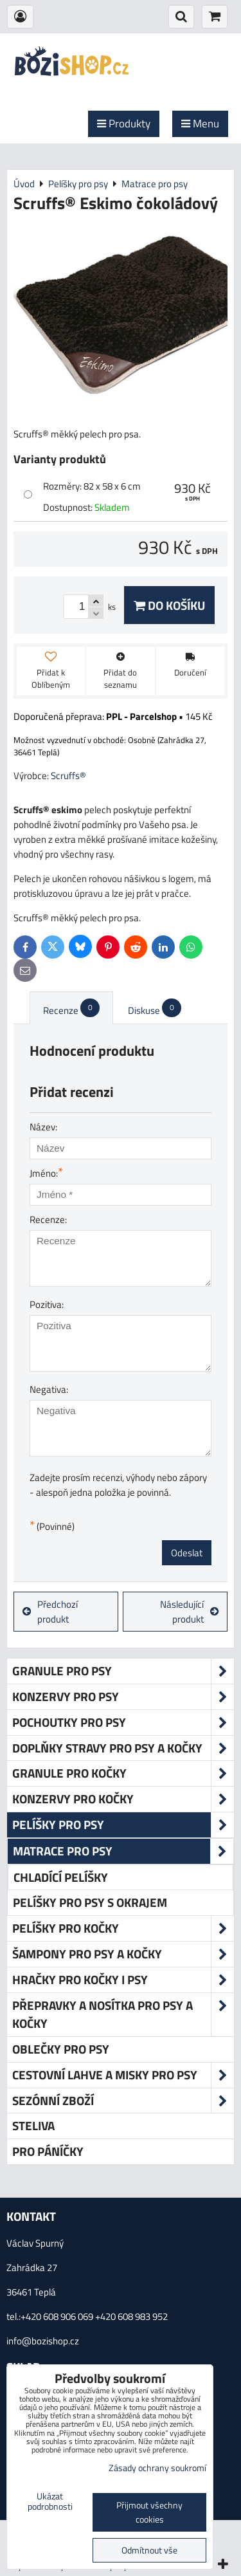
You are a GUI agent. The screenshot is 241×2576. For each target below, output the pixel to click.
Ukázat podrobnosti (50, 2502)
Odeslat (186, 1552)
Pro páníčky (48, 2151)
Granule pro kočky (123, 1773)
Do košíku (169, 605)
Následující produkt (189, 1611)
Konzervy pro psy (123, 1696)
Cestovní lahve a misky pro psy (123, 2075)
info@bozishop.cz (42, 2340)
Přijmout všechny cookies (149, 2512)
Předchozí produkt (50, 1611)
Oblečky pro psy (60, 2048)
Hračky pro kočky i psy (123, 1979)
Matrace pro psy (123, 1851)
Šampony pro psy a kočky (123, 1954)
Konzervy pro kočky (123, 1799)
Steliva (33, 2125)
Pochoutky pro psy (123, 1722)
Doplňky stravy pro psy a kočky (123, 1748)
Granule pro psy (123, 1671)
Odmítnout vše (149, 2550)
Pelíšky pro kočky (123, 1928)
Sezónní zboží (123, 2100)
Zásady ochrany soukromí (157, 2468)
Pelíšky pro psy (123, 1824)
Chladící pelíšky (60, 1877)
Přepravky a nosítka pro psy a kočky (123, 2015)
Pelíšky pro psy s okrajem (90, 1902)
